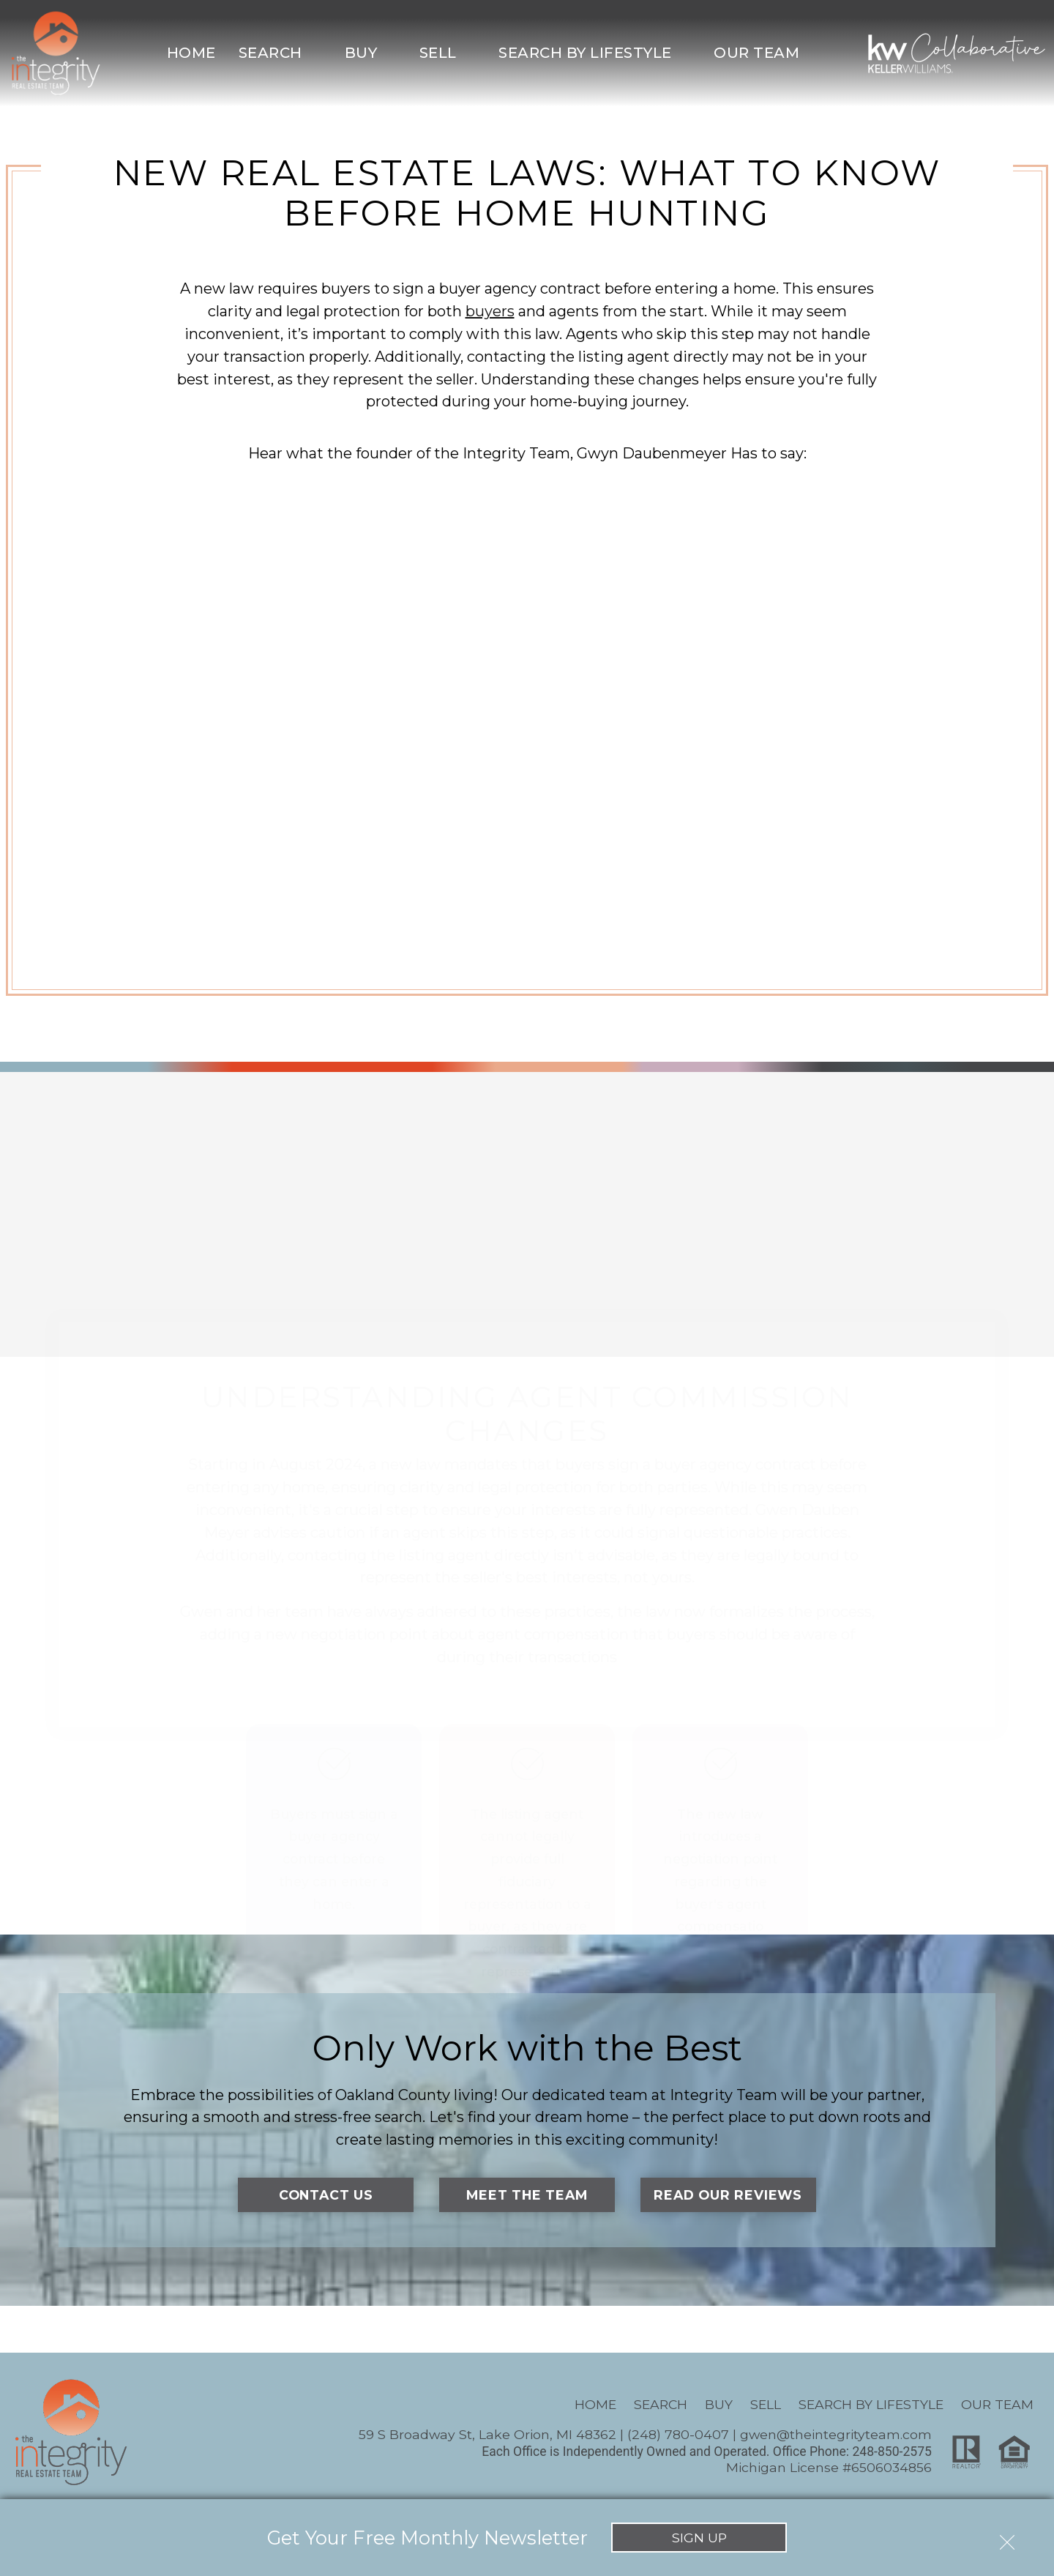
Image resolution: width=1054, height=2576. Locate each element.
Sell (765, 2404)
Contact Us (326, 2195)
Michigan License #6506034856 (829, 2467)
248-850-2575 (892, 2451)
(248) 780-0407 (678, 2434)
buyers (490, 311)
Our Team (997, 2404)
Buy (719, 2404)
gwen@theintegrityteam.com (836, 2434)
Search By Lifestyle (871, 2404)
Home (191, 52)
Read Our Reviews (728, 2195)
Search (660, 2404)
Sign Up (699, 2537)
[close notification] (1007, 2537)
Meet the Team (526, 2195)
